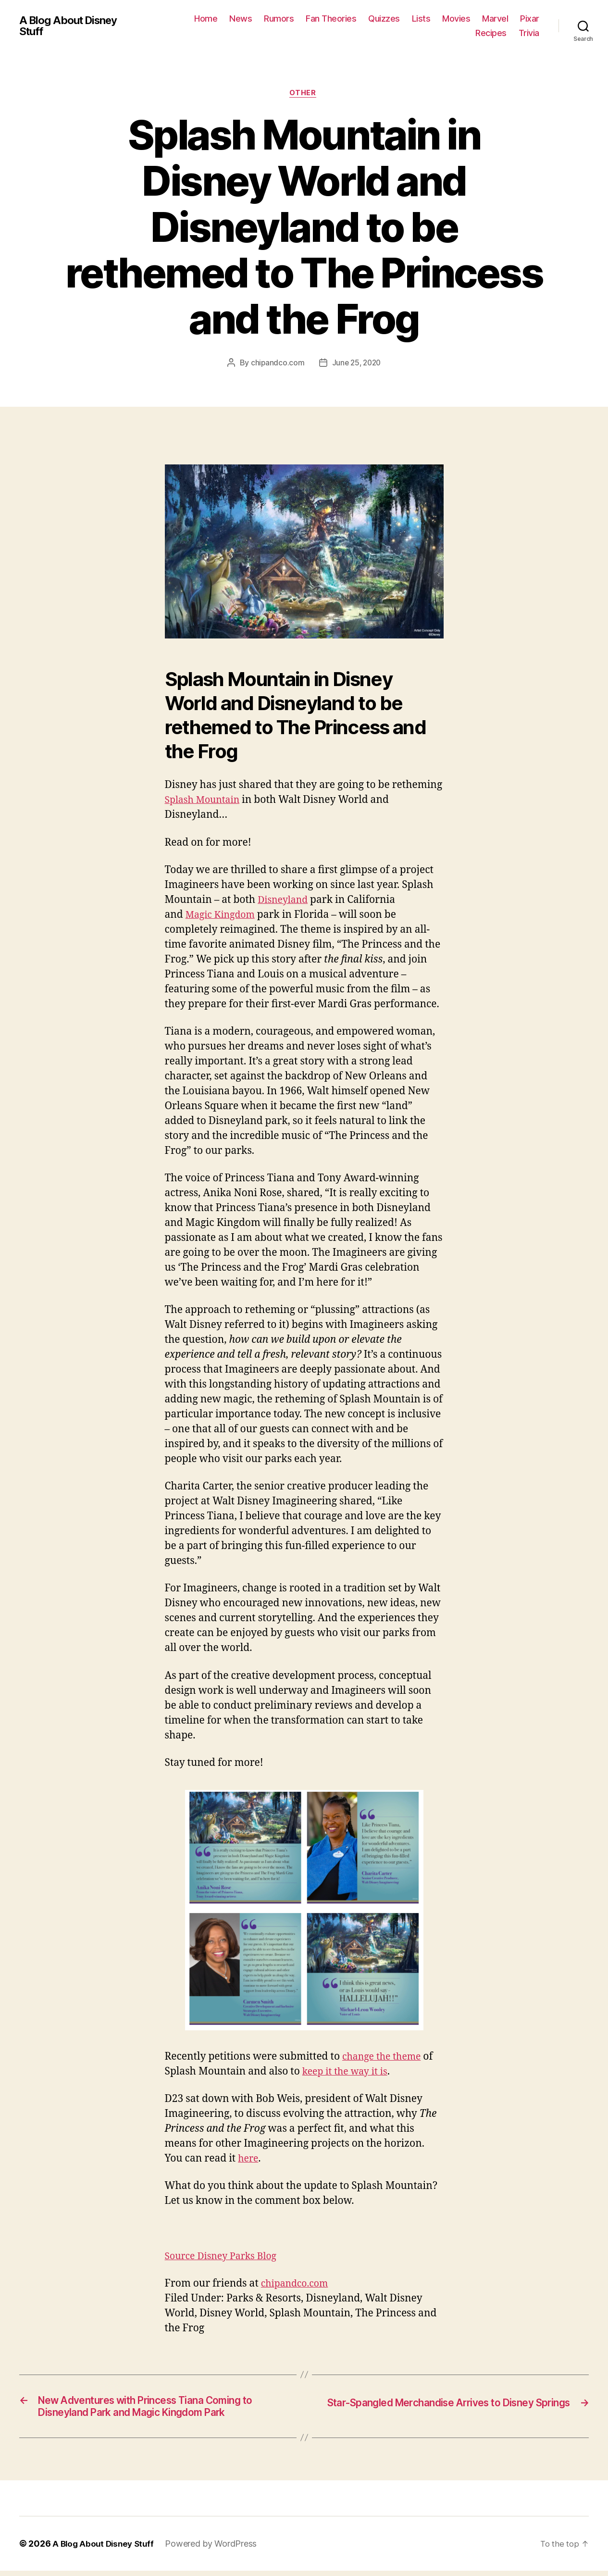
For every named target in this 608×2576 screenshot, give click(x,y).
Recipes (491, 33)
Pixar (529, 18)
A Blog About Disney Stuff (72, 26)
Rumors (279, 18)
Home (205, 18)
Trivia (529, 33)
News (240, 18)
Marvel (495, 18)
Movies (456, 18)
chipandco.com (276, 364)
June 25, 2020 (357, 364)
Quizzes (384, 18)
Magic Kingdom (223, 916)
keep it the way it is (348, 2072)
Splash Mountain (205, 801)
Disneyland (285, 901)
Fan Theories (331, 18)
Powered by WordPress (215, 2549)
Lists (421, 18)
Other (304, 94)
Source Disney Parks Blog (225, 2257)
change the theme (384, 2057)
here (249, 2159)
